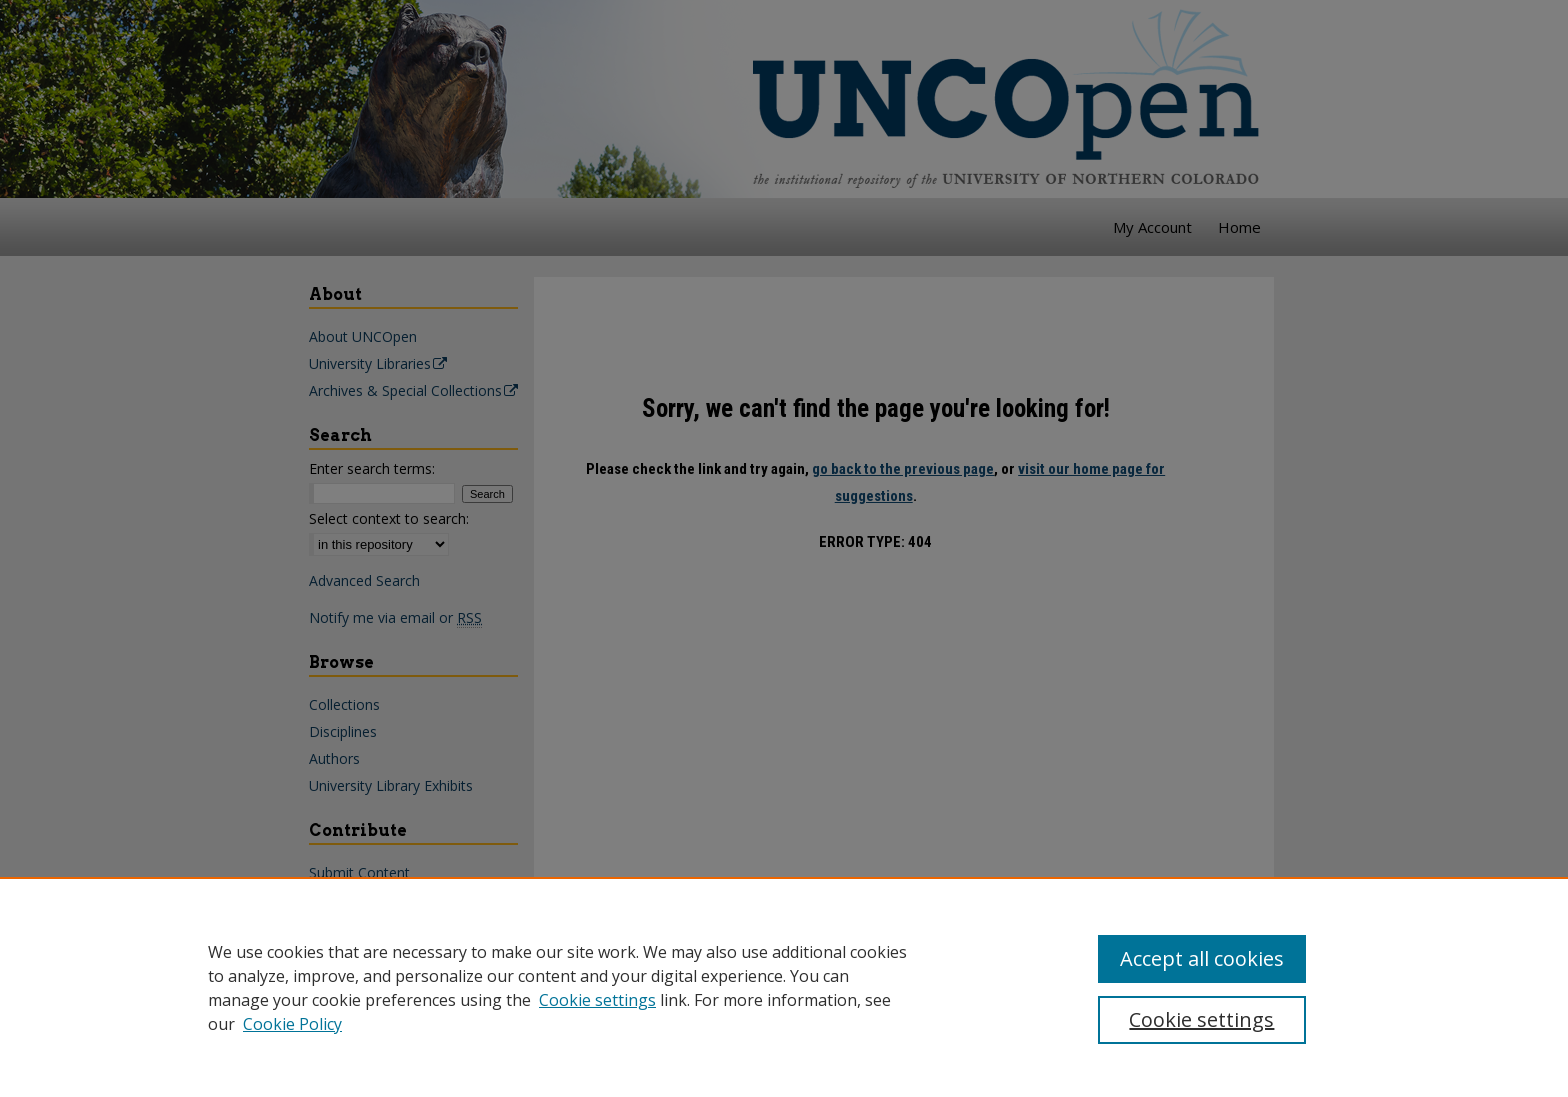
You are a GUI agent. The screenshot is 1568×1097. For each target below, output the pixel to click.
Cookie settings (597, 1000)
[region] (784, 987)
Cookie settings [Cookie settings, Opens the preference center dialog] (1201, 1019)
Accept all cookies (1202, 958)
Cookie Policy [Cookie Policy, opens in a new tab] (292, 1024)
